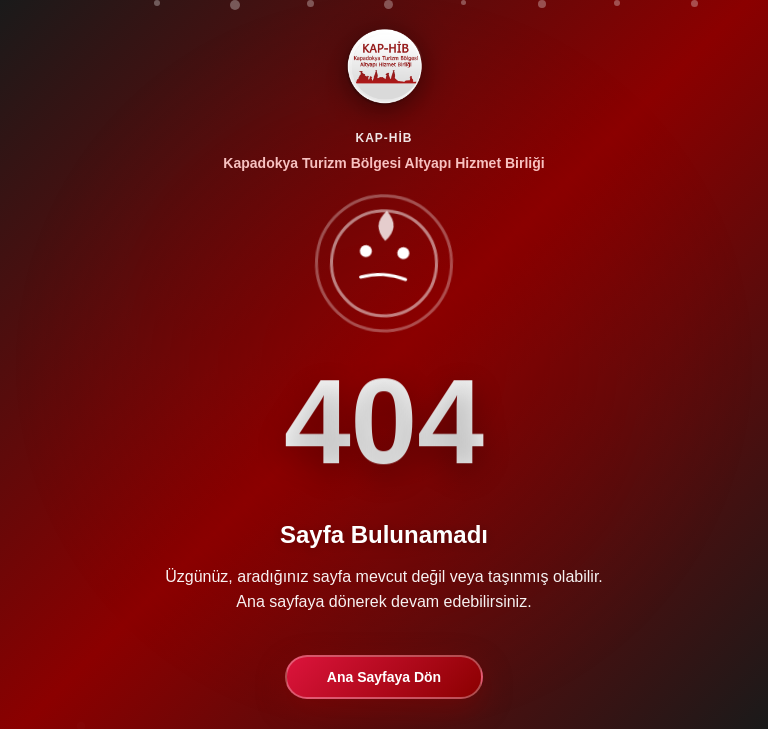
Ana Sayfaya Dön (384, 677)
